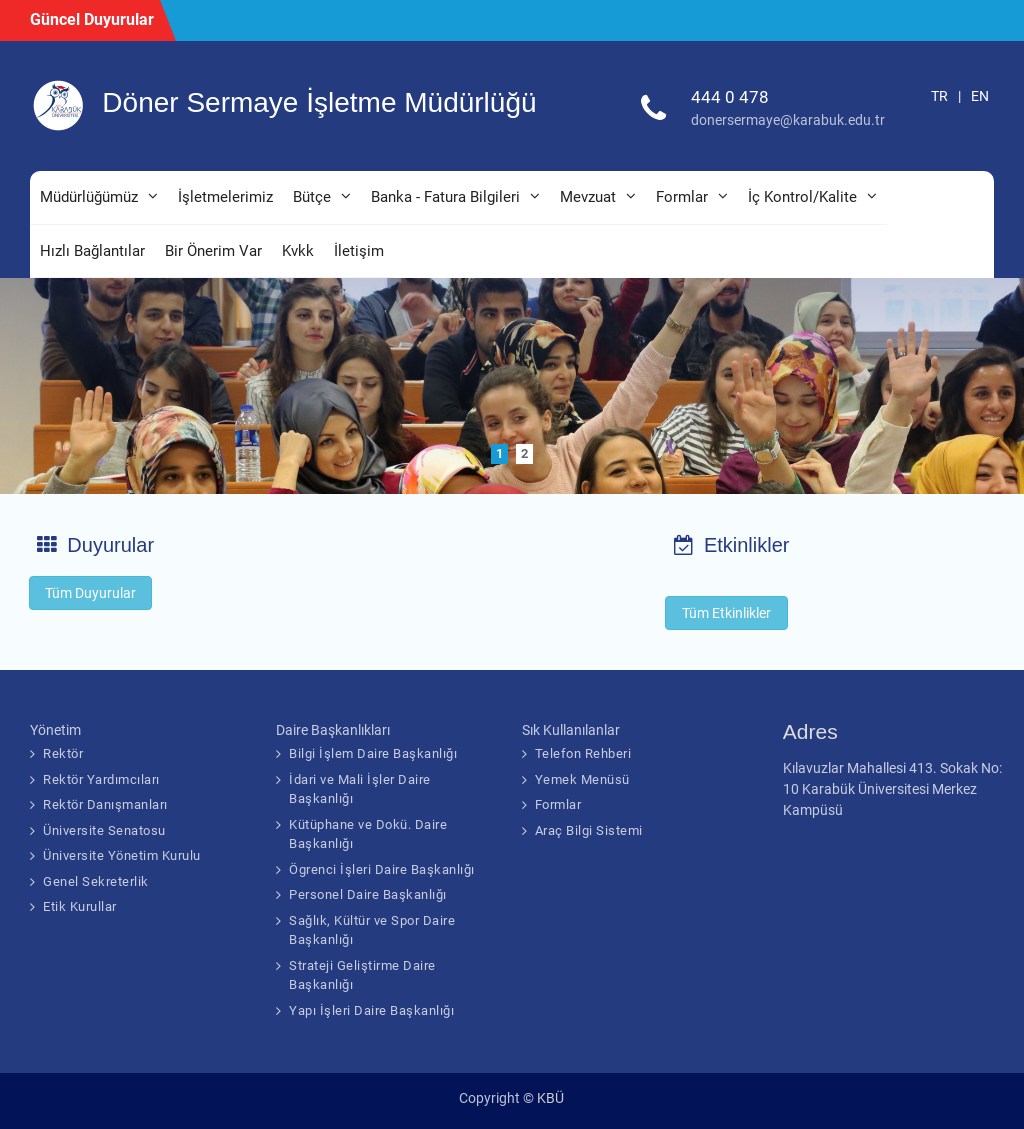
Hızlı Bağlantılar (92, 251)
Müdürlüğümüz (89, 197)
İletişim (359, 251)
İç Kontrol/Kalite (802, 197)
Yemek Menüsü (582, 779)
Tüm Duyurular (90, 593)
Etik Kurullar (80, 906)
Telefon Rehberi (583, 753)
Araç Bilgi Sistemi (589, 830)
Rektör (63, 753)
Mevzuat (588, 197)
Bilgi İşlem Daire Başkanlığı (373, 753)
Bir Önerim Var (213, 251)
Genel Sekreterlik (96, 881)
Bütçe (312, 197)
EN (980, 96)
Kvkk (298, 251)
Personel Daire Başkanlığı (368, 894)
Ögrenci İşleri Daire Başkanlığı (382, 869)
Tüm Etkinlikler (726, 613)
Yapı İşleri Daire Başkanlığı (371, 1010)
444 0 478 (730, 97)
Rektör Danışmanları (105, 804)
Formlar (682, 197)
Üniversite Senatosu (104, 830)
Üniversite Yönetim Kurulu (122, 855)
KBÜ (550, 1098)
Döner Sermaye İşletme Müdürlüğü (319, 102)
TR (939, 96)
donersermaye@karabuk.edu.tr (788, 120)
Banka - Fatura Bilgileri (445, 197)
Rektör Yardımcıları (101, 779)
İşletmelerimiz (225, 197)
